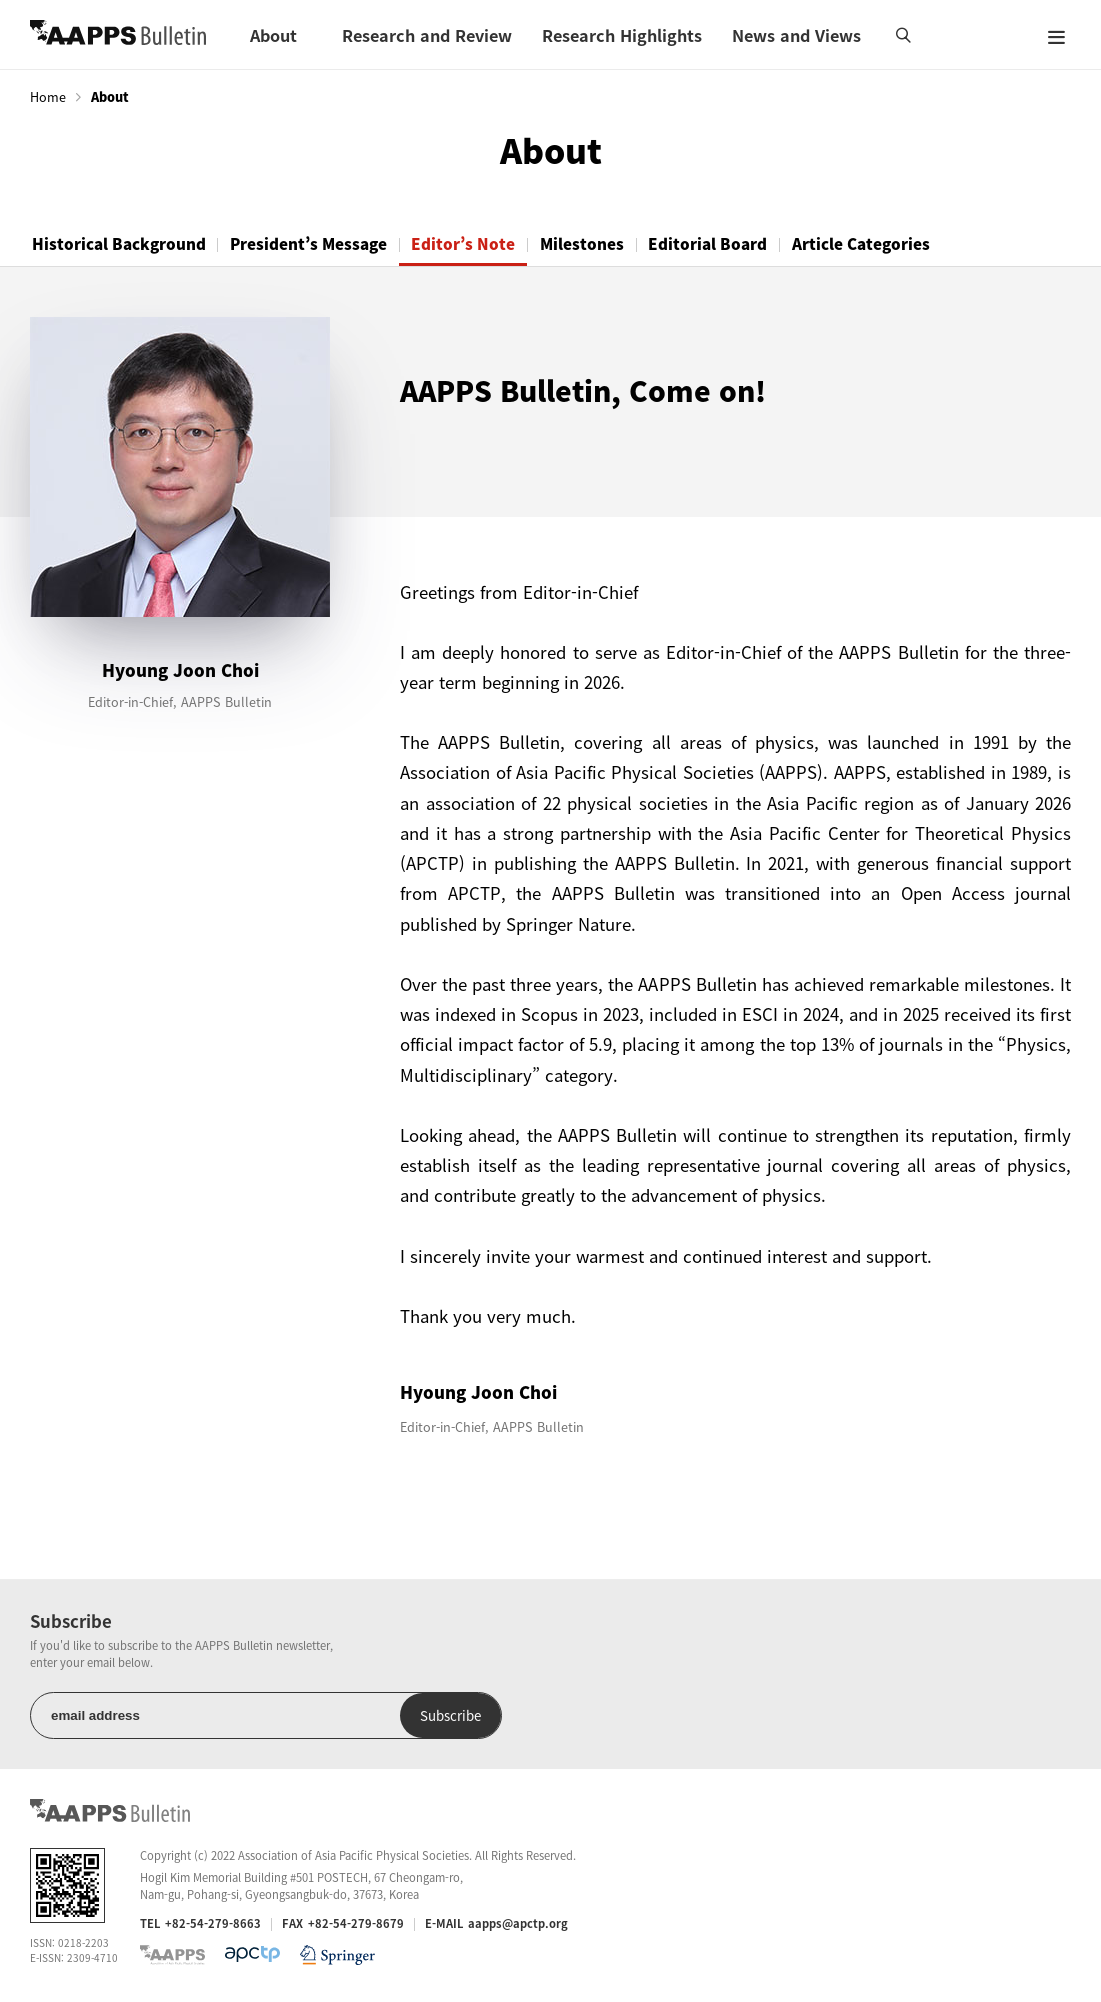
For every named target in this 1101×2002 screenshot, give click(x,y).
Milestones (607, 243)
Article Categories (900, 243)
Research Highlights (622, 35)
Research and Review (427, 35)
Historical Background (122, 243)
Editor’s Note (482, 243)
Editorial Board (740, 243)
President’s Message (319, 243)
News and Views (796, 35)
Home (48, 97)
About (273, 35)
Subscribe (378, 1716)
